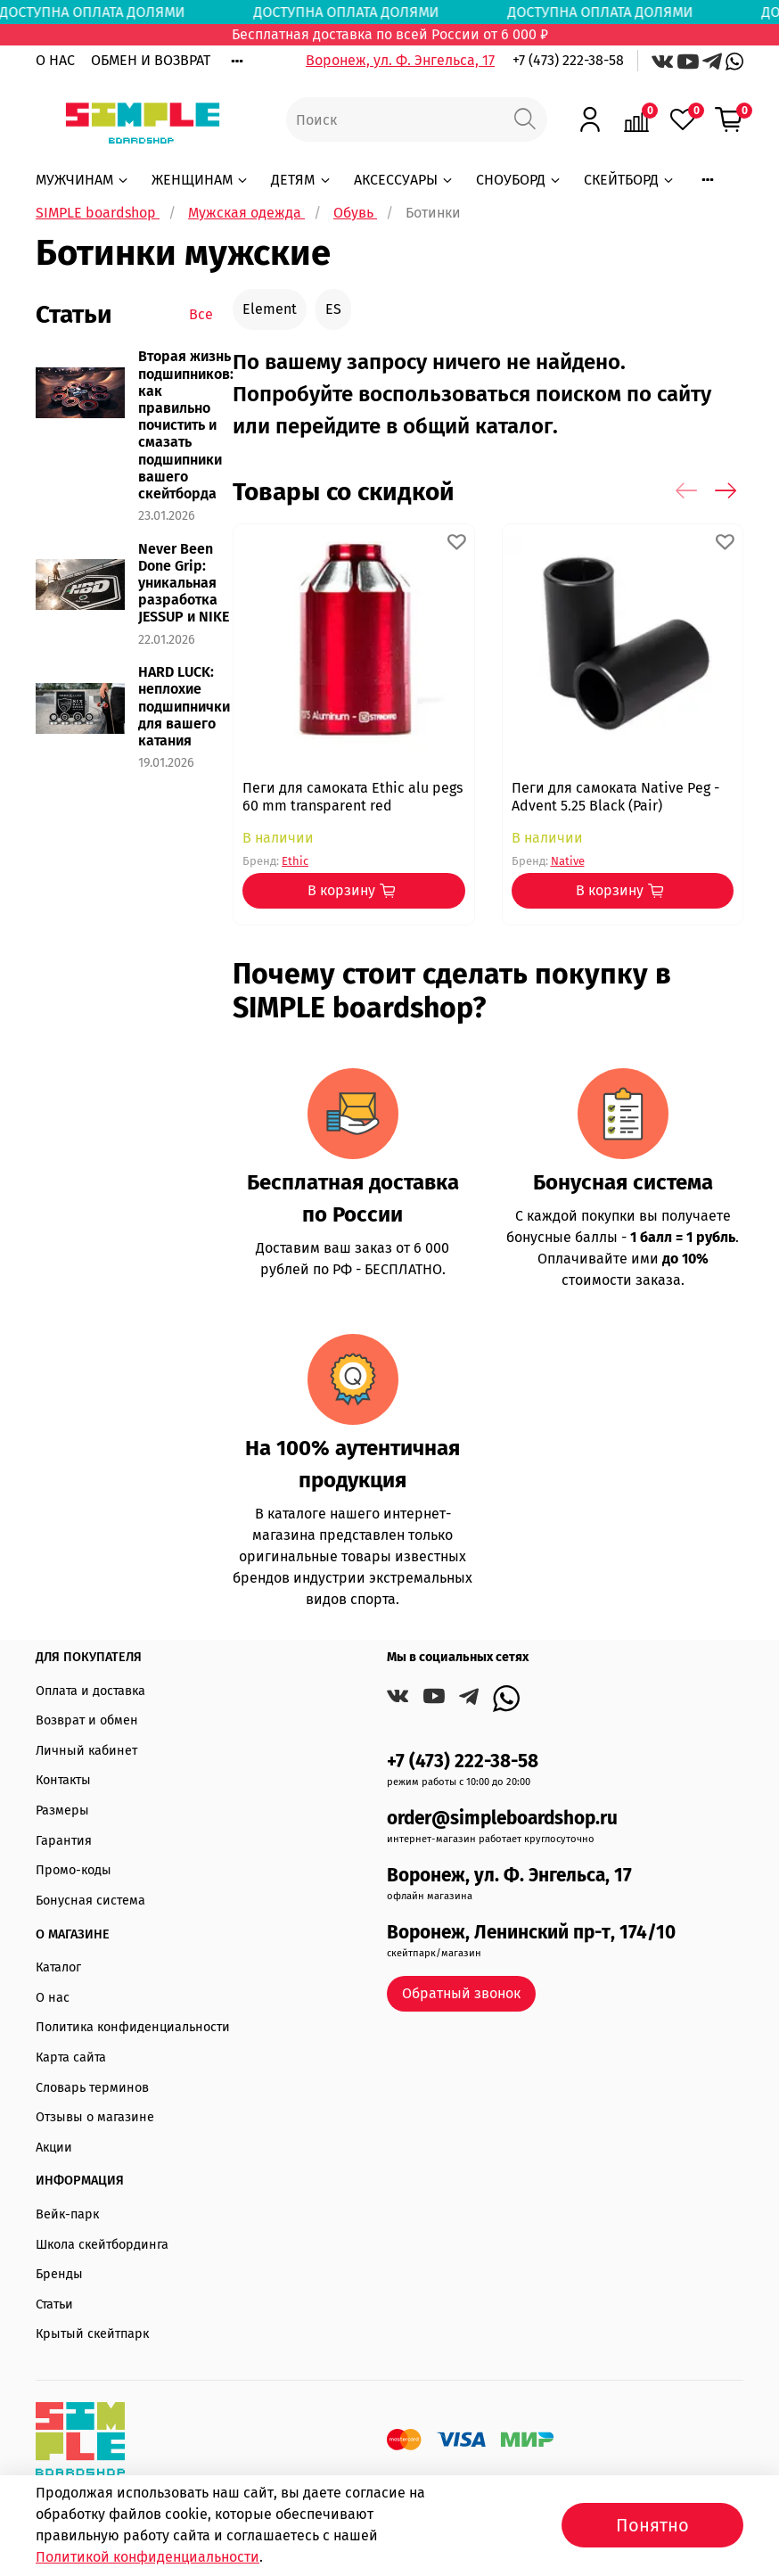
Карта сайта (71, 2057)
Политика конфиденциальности (133, 2027)
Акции (54, 2147)
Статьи (54, 2304)
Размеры (62, 1810)
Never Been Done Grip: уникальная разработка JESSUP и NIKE (183, 583)
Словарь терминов (92, 2087)
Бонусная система (90, 1900)
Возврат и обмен (87, 1720)
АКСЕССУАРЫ (404, 179)
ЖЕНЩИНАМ (201, 179)
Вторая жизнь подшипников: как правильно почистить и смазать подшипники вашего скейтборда (186, 425)
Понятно (652, 2525)
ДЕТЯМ (301, 179)
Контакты (63, 1780)
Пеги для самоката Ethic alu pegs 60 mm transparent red (352, 796)
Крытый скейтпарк (92, 2333)
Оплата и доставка (90, 1691)
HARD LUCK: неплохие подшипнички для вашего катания (184, 706)
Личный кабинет (86, 1750)
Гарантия (64, 1840)
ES (333, 308)
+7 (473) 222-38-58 (568, 60)
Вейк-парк (67, 2214)
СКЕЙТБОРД (630, 179)
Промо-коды (73, 1870)
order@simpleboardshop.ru (502, 1818)
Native (567, 861)
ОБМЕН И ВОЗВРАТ (150, 60)
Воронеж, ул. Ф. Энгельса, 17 (400, 60)
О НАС (55, 60)
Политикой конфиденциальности (147, 2556)
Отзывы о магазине (95, 2117)
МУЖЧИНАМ (83, 179)
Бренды (59, 2274)
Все (201, 314)
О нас (53, 1997)
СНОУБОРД (519, 179)
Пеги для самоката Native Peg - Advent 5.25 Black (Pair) (614, 796)
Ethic (295, 861)
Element (269, 308)
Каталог (58, 1967)
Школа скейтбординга (102, 2244)
